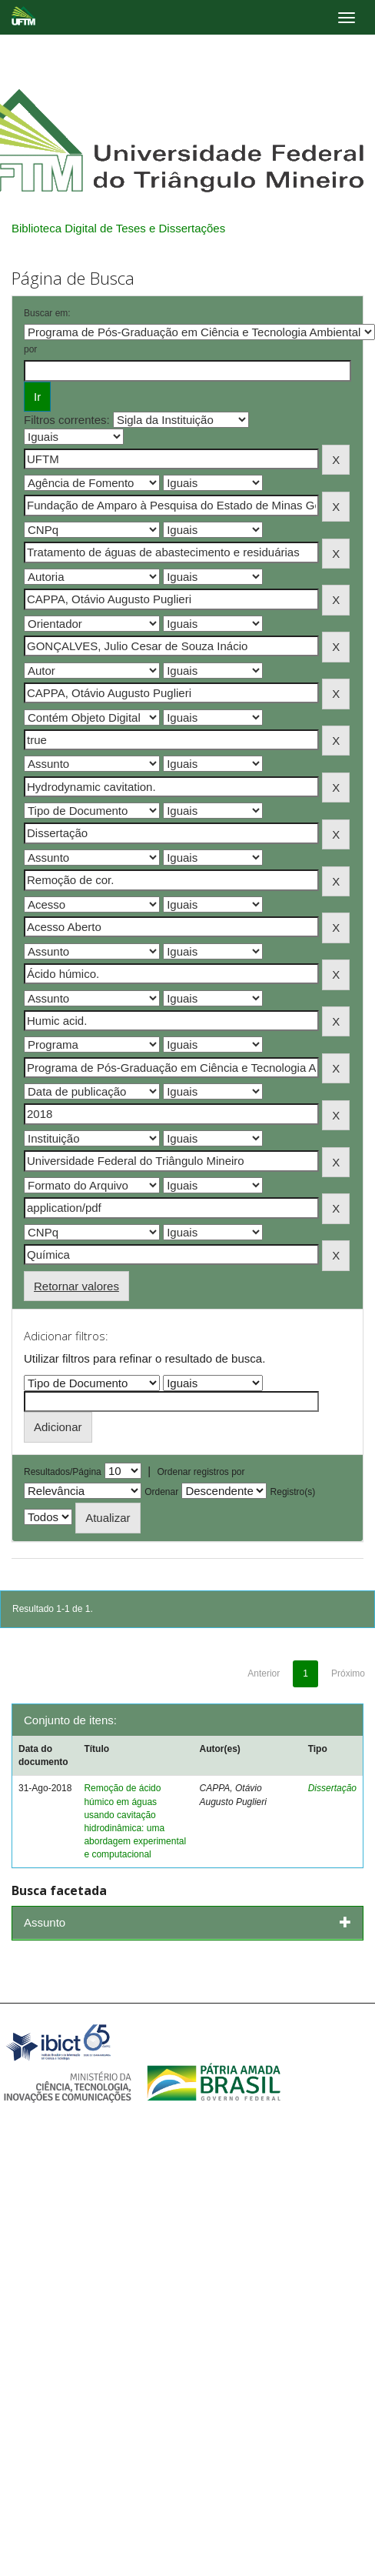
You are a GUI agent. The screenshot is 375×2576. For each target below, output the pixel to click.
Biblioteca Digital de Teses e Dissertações (118, 228)
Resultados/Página (62, 1472)
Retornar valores (76, 1286)
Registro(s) (293, 1492)
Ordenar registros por (200, 1472)
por (30, 349)
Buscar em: (47, 313)
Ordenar (161, 1492)
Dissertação (332, 1788)
